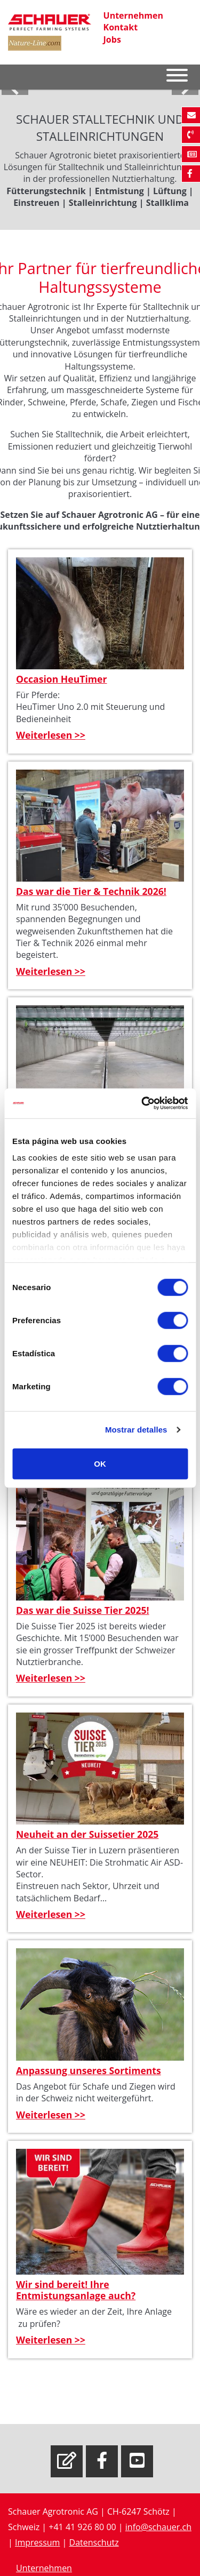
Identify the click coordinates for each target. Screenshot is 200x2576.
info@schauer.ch (158, 2527)
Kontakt (120, 27)
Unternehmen (133, 15)
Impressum (37, 2542)
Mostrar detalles (136, 1429)
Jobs (112, 39)
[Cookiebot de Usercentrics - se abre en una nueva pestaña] (142, 1103)
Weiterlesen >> (50, 735)
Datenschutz (94, 2542)
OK (100, 1463)
